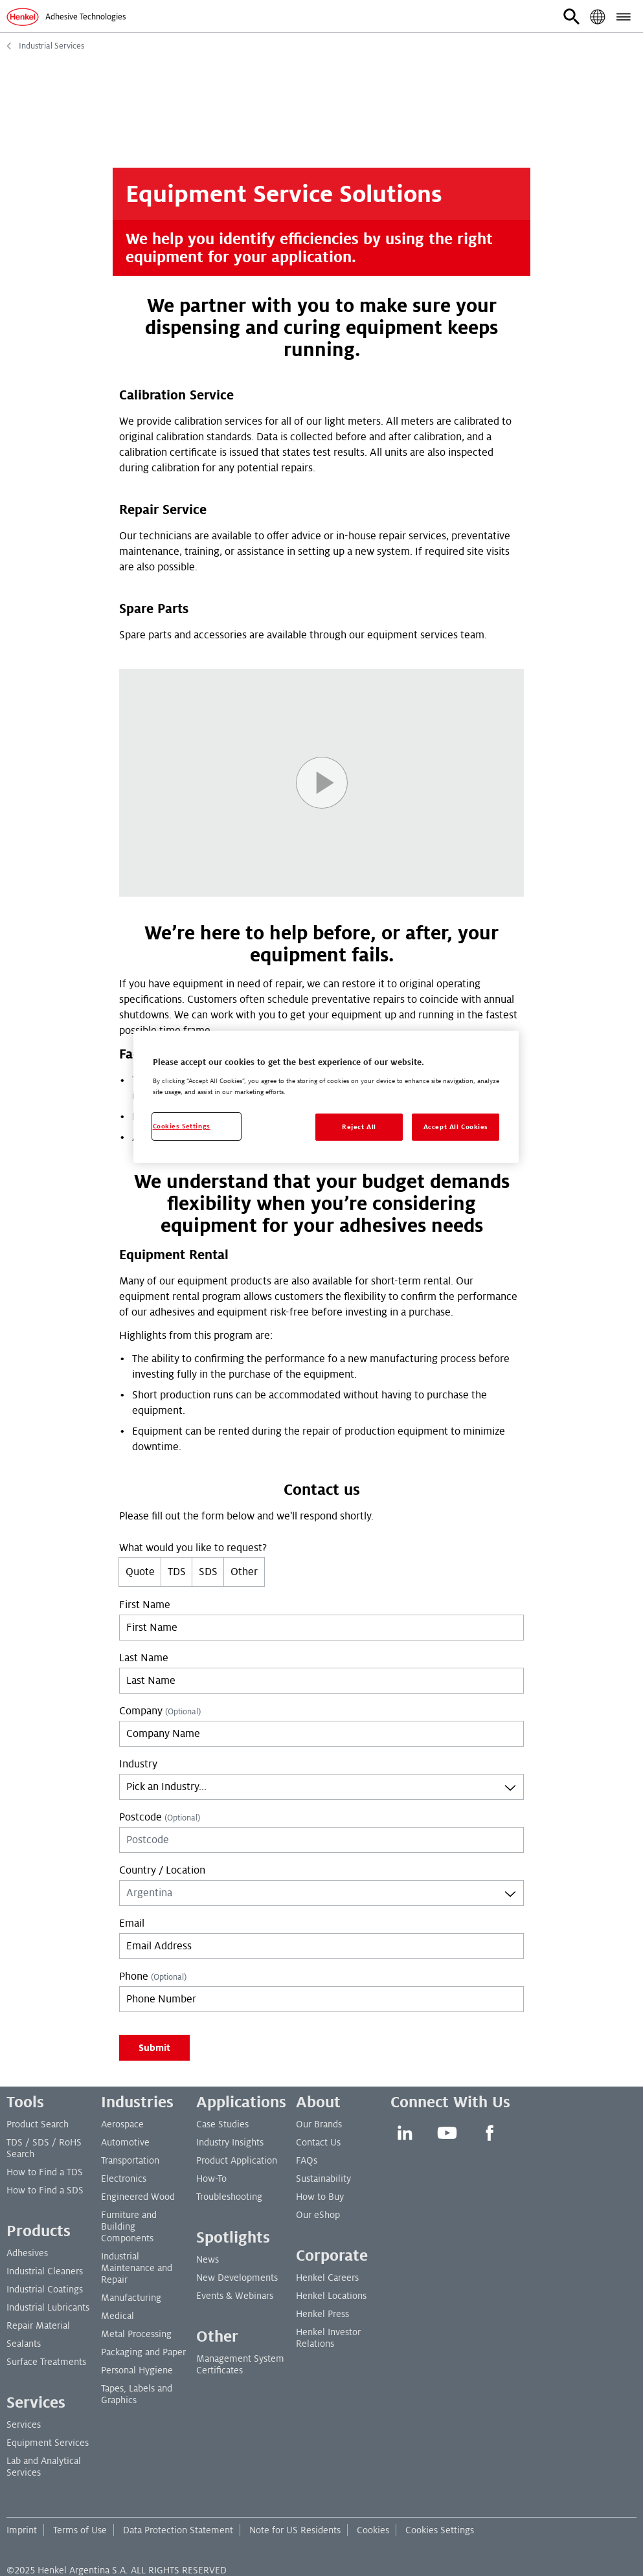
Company (160, 1711)
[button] (572, 17)
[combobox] (321, 1787)
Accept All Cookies (455, 1126)
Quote (140, 1572)
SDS (208, 1572)
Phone (152, 1976)
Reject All (359, 1126)
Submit (154, 2048)
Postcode (159, 1817)
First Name (144, 1605)
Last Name (143, 1658)
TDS (177, 1572)
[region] (326, 1097)
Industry (138, 1764)
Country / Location (162, 1870)
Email (131, 1923)
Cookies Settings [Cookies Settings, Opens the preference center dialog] (181, 1126)
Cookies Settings (439, 2530)
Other (244, 1572)
